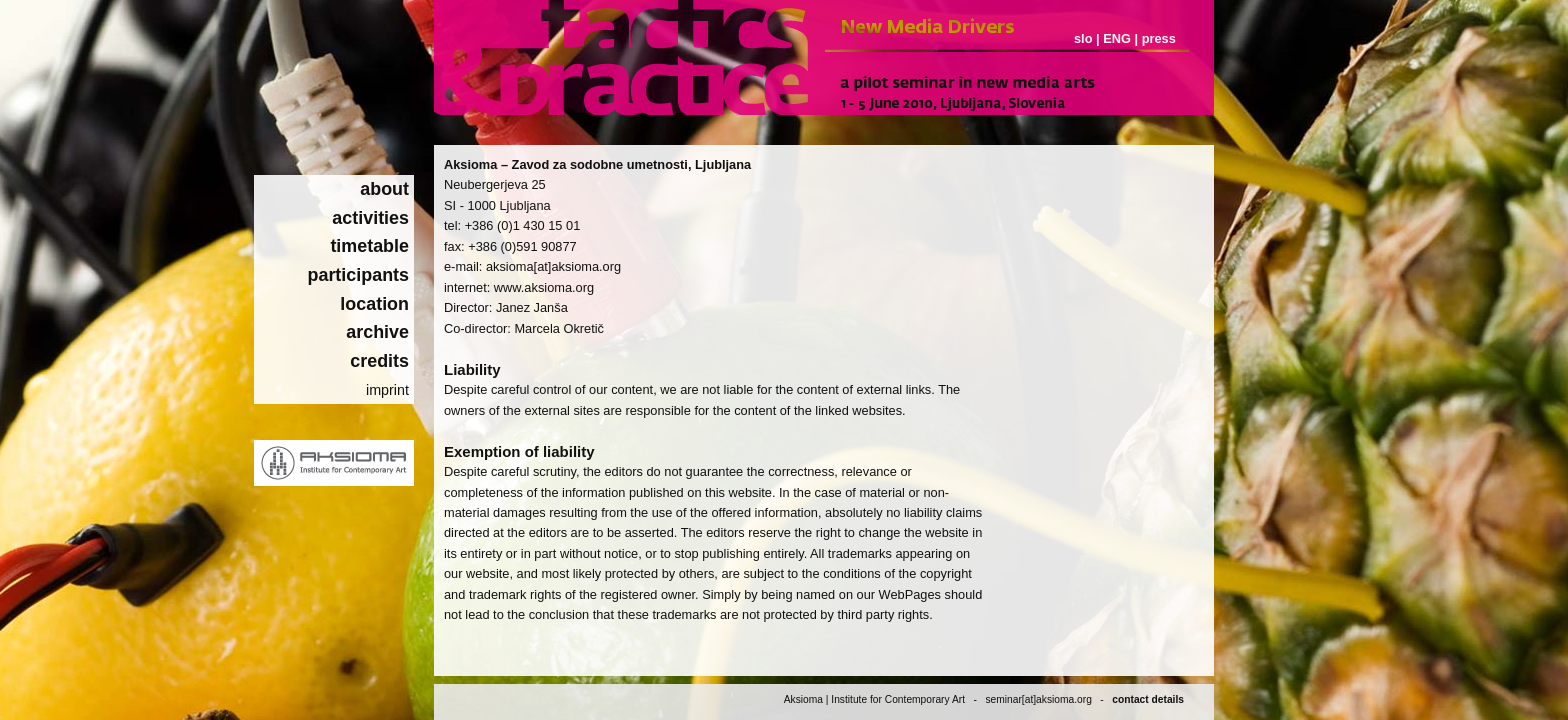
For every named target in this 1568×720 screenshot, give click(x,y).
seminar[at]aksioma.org (1038, 699)
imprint (387, 390)
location (374, 304)
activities (370, 218)
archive (377, 332)
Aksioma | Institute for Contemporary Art (874, 699)
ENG (1117, 38)
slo (1083, 38)
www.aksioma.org (544, 287)
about (384, 189)
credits (379, 361)
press (1159, 38)
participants (359, 275)
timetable (369, 246)
